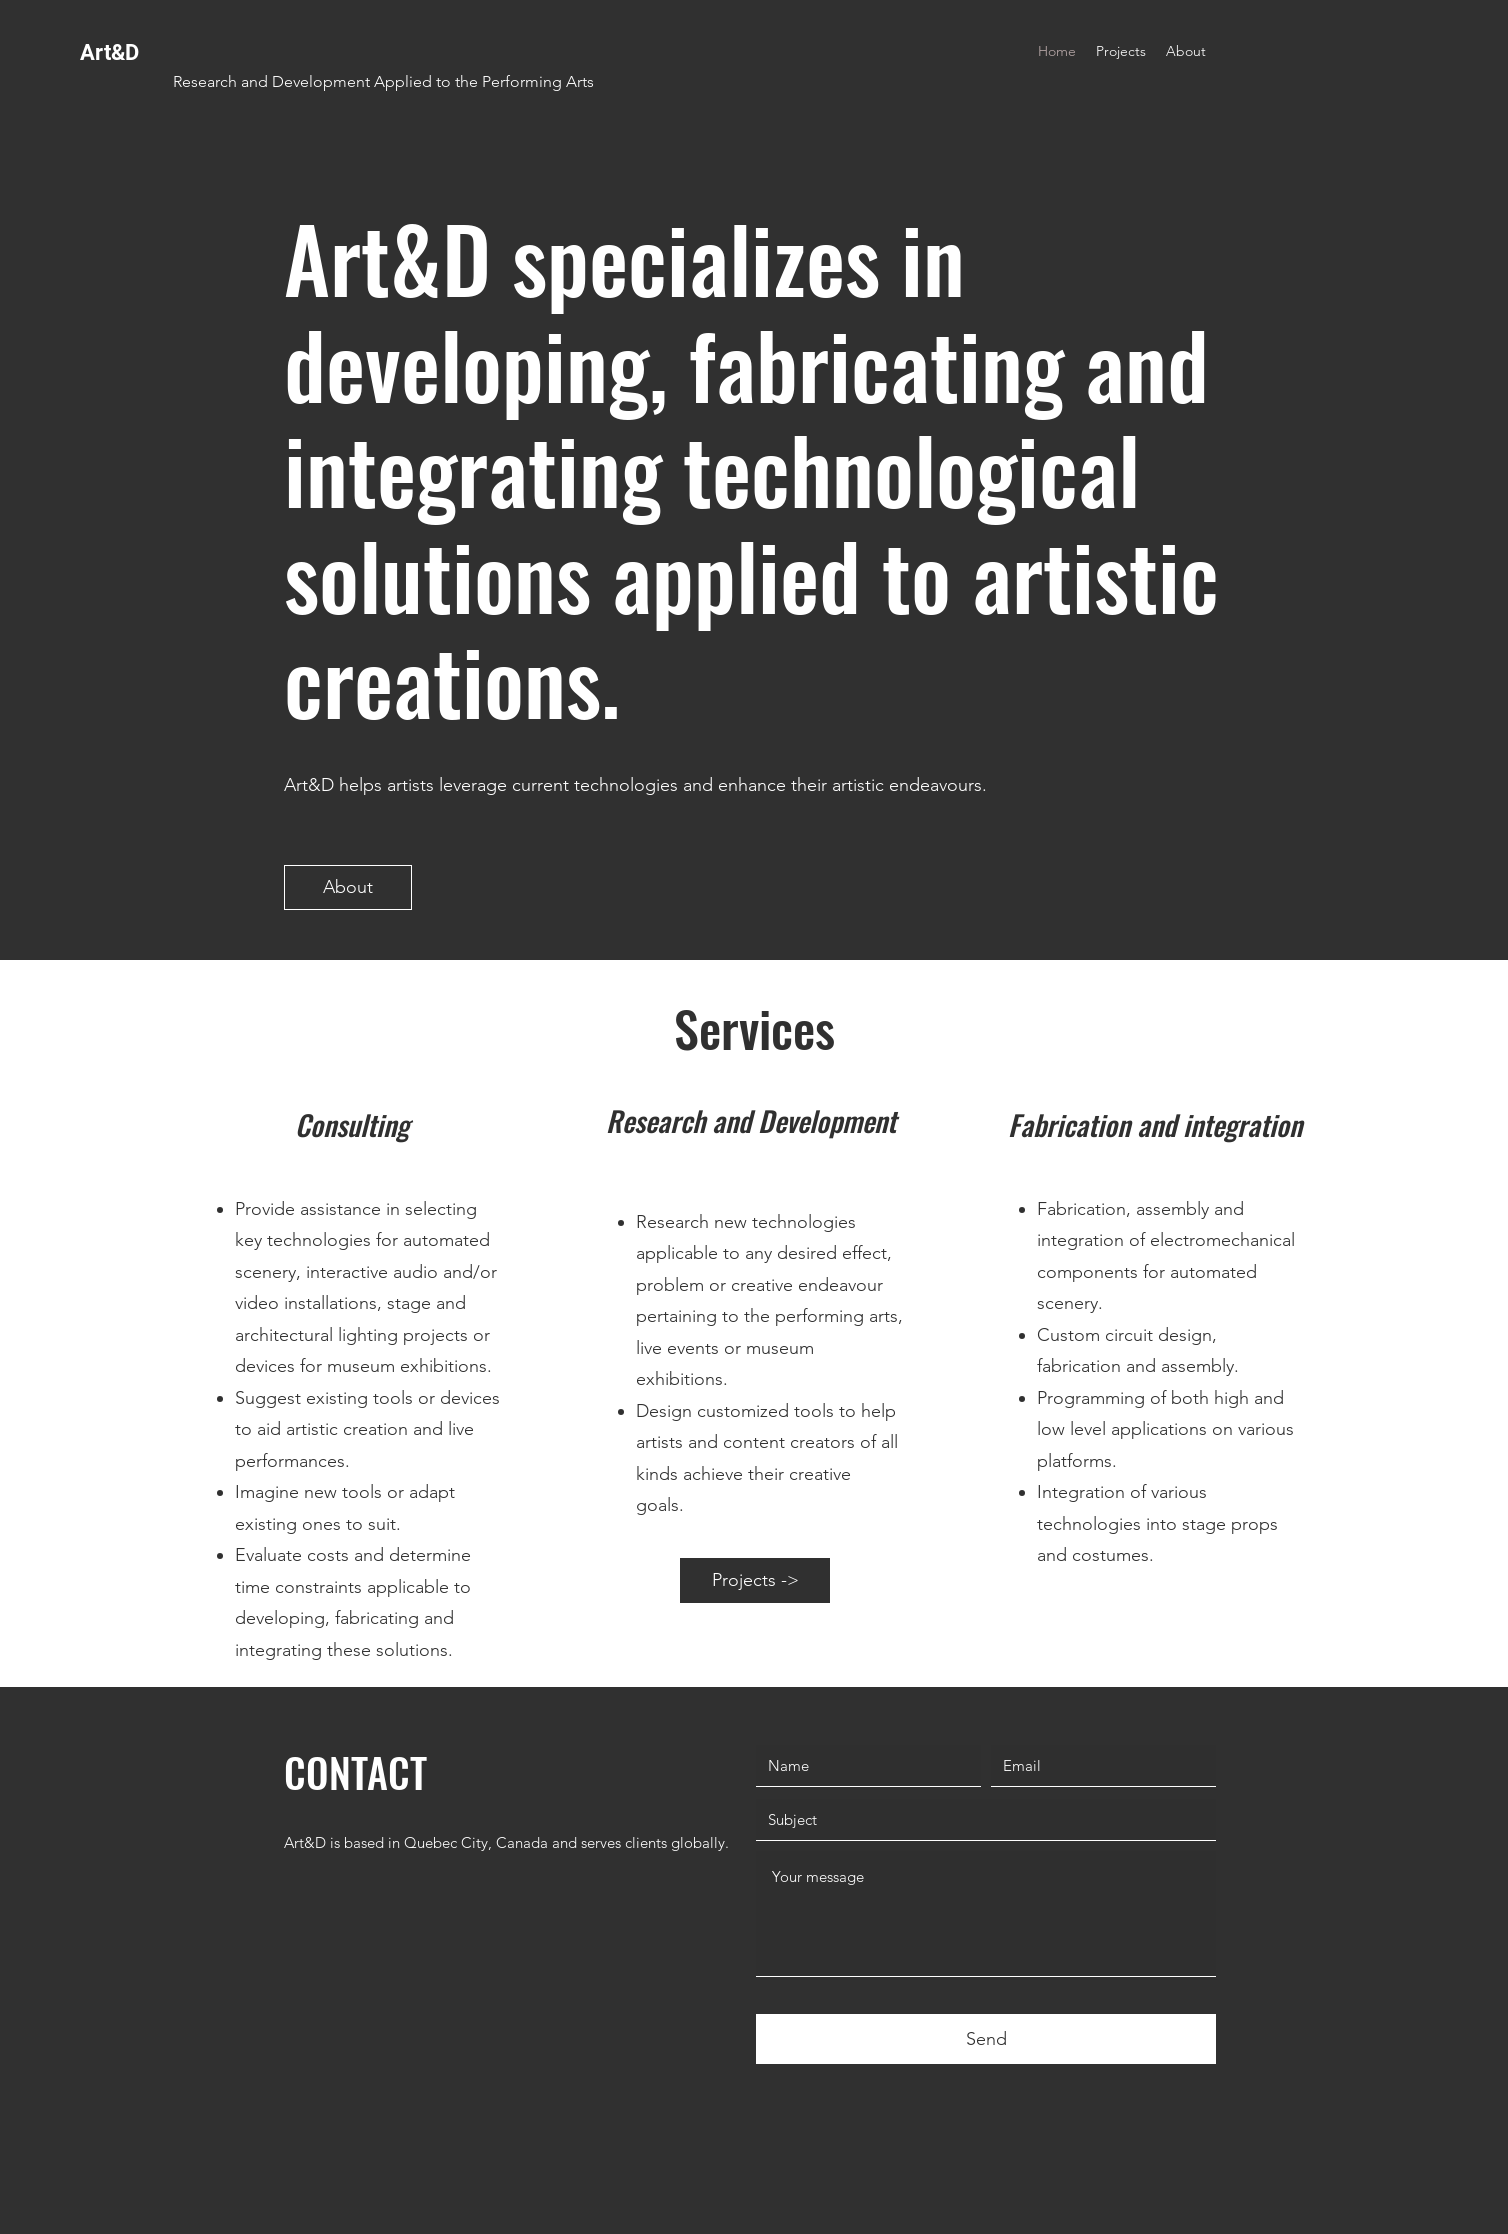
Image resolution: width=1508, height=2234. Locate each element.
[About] (348, 887)
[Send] (986, 2039)
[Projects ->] (755, 1580)
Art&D (109, 52)
